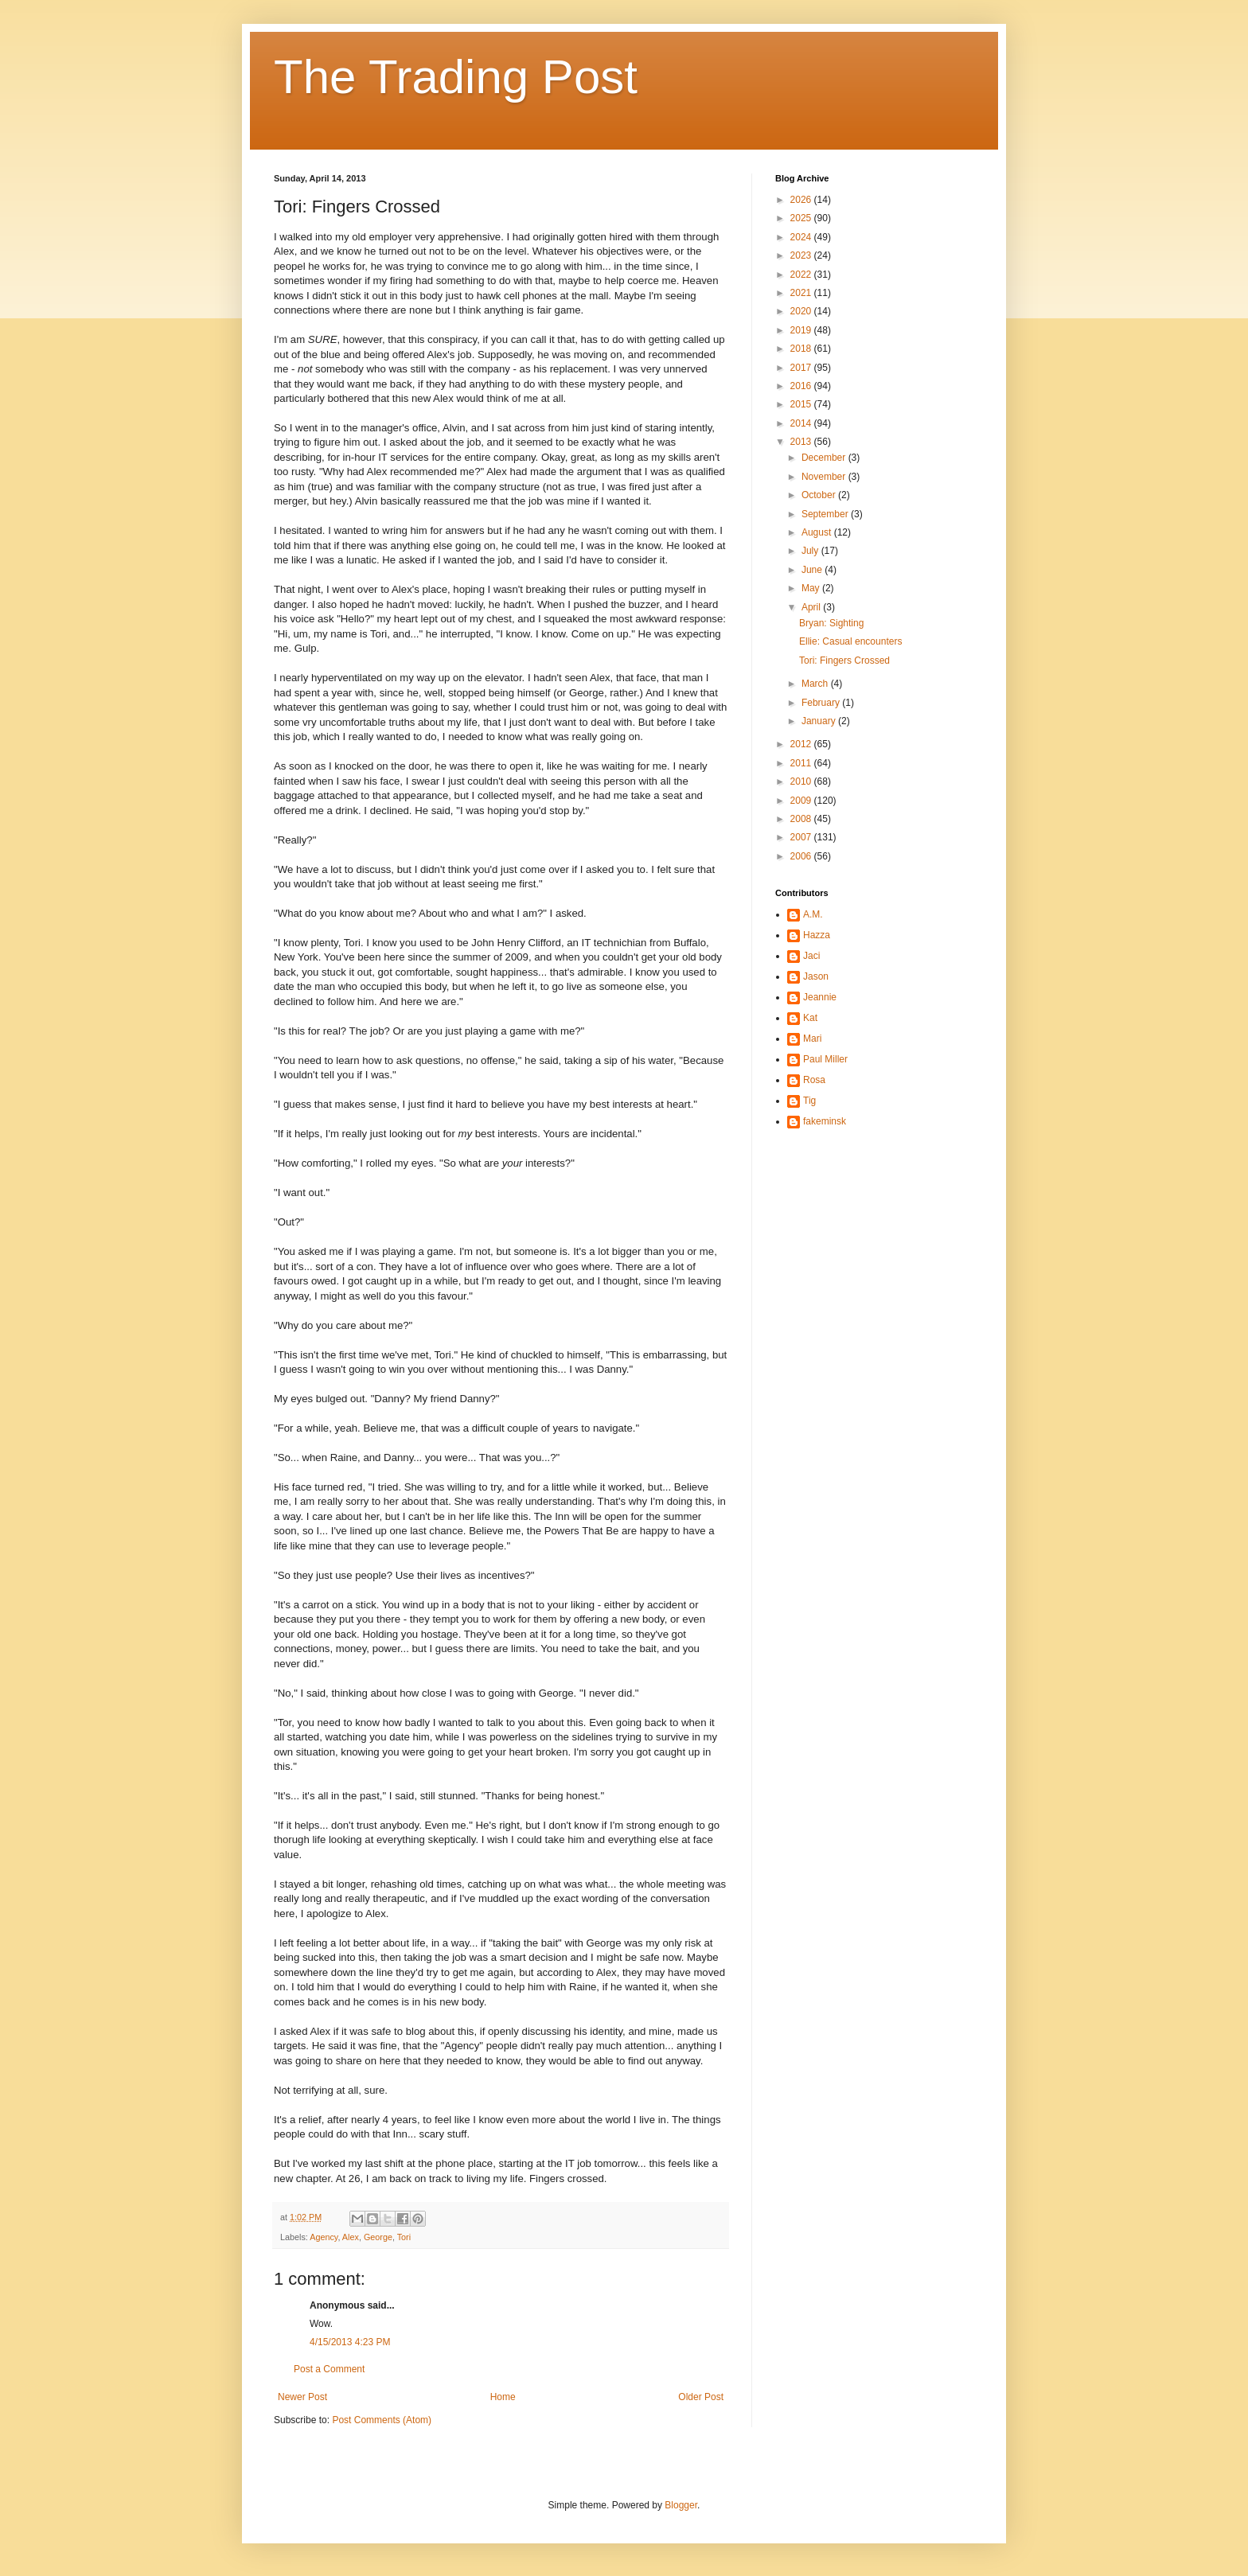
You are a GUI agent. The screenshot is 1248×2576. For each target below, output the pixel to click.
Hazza (816, 935)
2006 (802, 856)
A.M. (813, 914)
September (826, 514)
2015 (802, 404)
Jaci (811, 955)
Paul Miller (825, 1059)
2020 (802, 311)
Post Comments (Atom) (381, 2420)
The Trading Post (456, 76)
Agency (323, 2237)
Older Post (700, 2397)
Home (503, 2397)
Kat (810, 1017)
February (821, 702)
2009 (802, 800)
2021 (802, 292)
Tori (404, 2237)
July (811, 550)
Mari (812, 1038)
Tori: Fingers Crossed (844, 660)
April (812, 607)
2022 (802, 274)
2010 (802, 781)
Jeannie (820, 997)
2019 (802, 330)
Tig (809, 1100)
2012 (802, 744)
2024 (802, 237)
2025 (802, 218)
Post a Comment (329, 2369)
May (811, 588)
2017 (802, 367)
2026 (802, 199)
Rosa (814, 1079)
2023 (802, 255)
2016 (802, 386)
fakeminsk (824, 1121)
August (817, 532)
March (816, 683)
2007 (802, 837)
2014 (802, 423)
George (378, 2237)
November (824, 476)
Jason (816, 976)
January (819, 721)
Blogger (681, 2505)
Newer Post (302, 2397)
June (813, 569)
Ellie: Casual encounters (850, 641)
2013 (802, 441)
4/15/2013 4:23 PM (350, 2342)
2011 (802, 763)
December (824, 457)
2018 (802, 348)
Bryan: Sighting (831, 623)
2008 (802, 818)
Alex (350, 2237)
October (819, 495)
